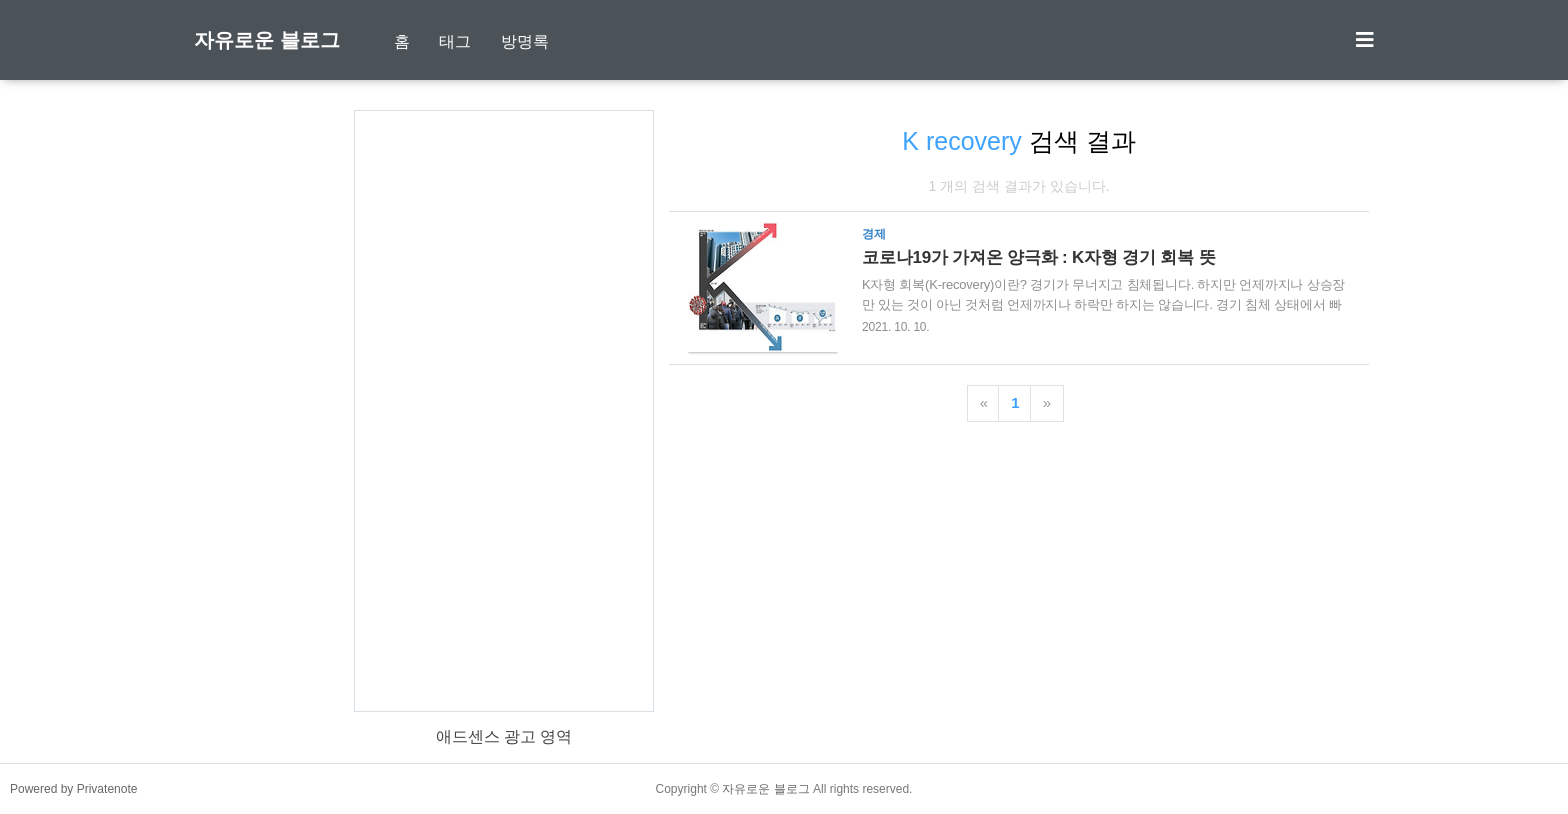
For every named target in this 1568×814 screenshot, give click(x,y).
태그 (455, 41)
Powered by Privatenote (73, 789)
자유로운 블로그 (267, 40)
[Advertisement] (504, 411)
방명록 (525, 41)
